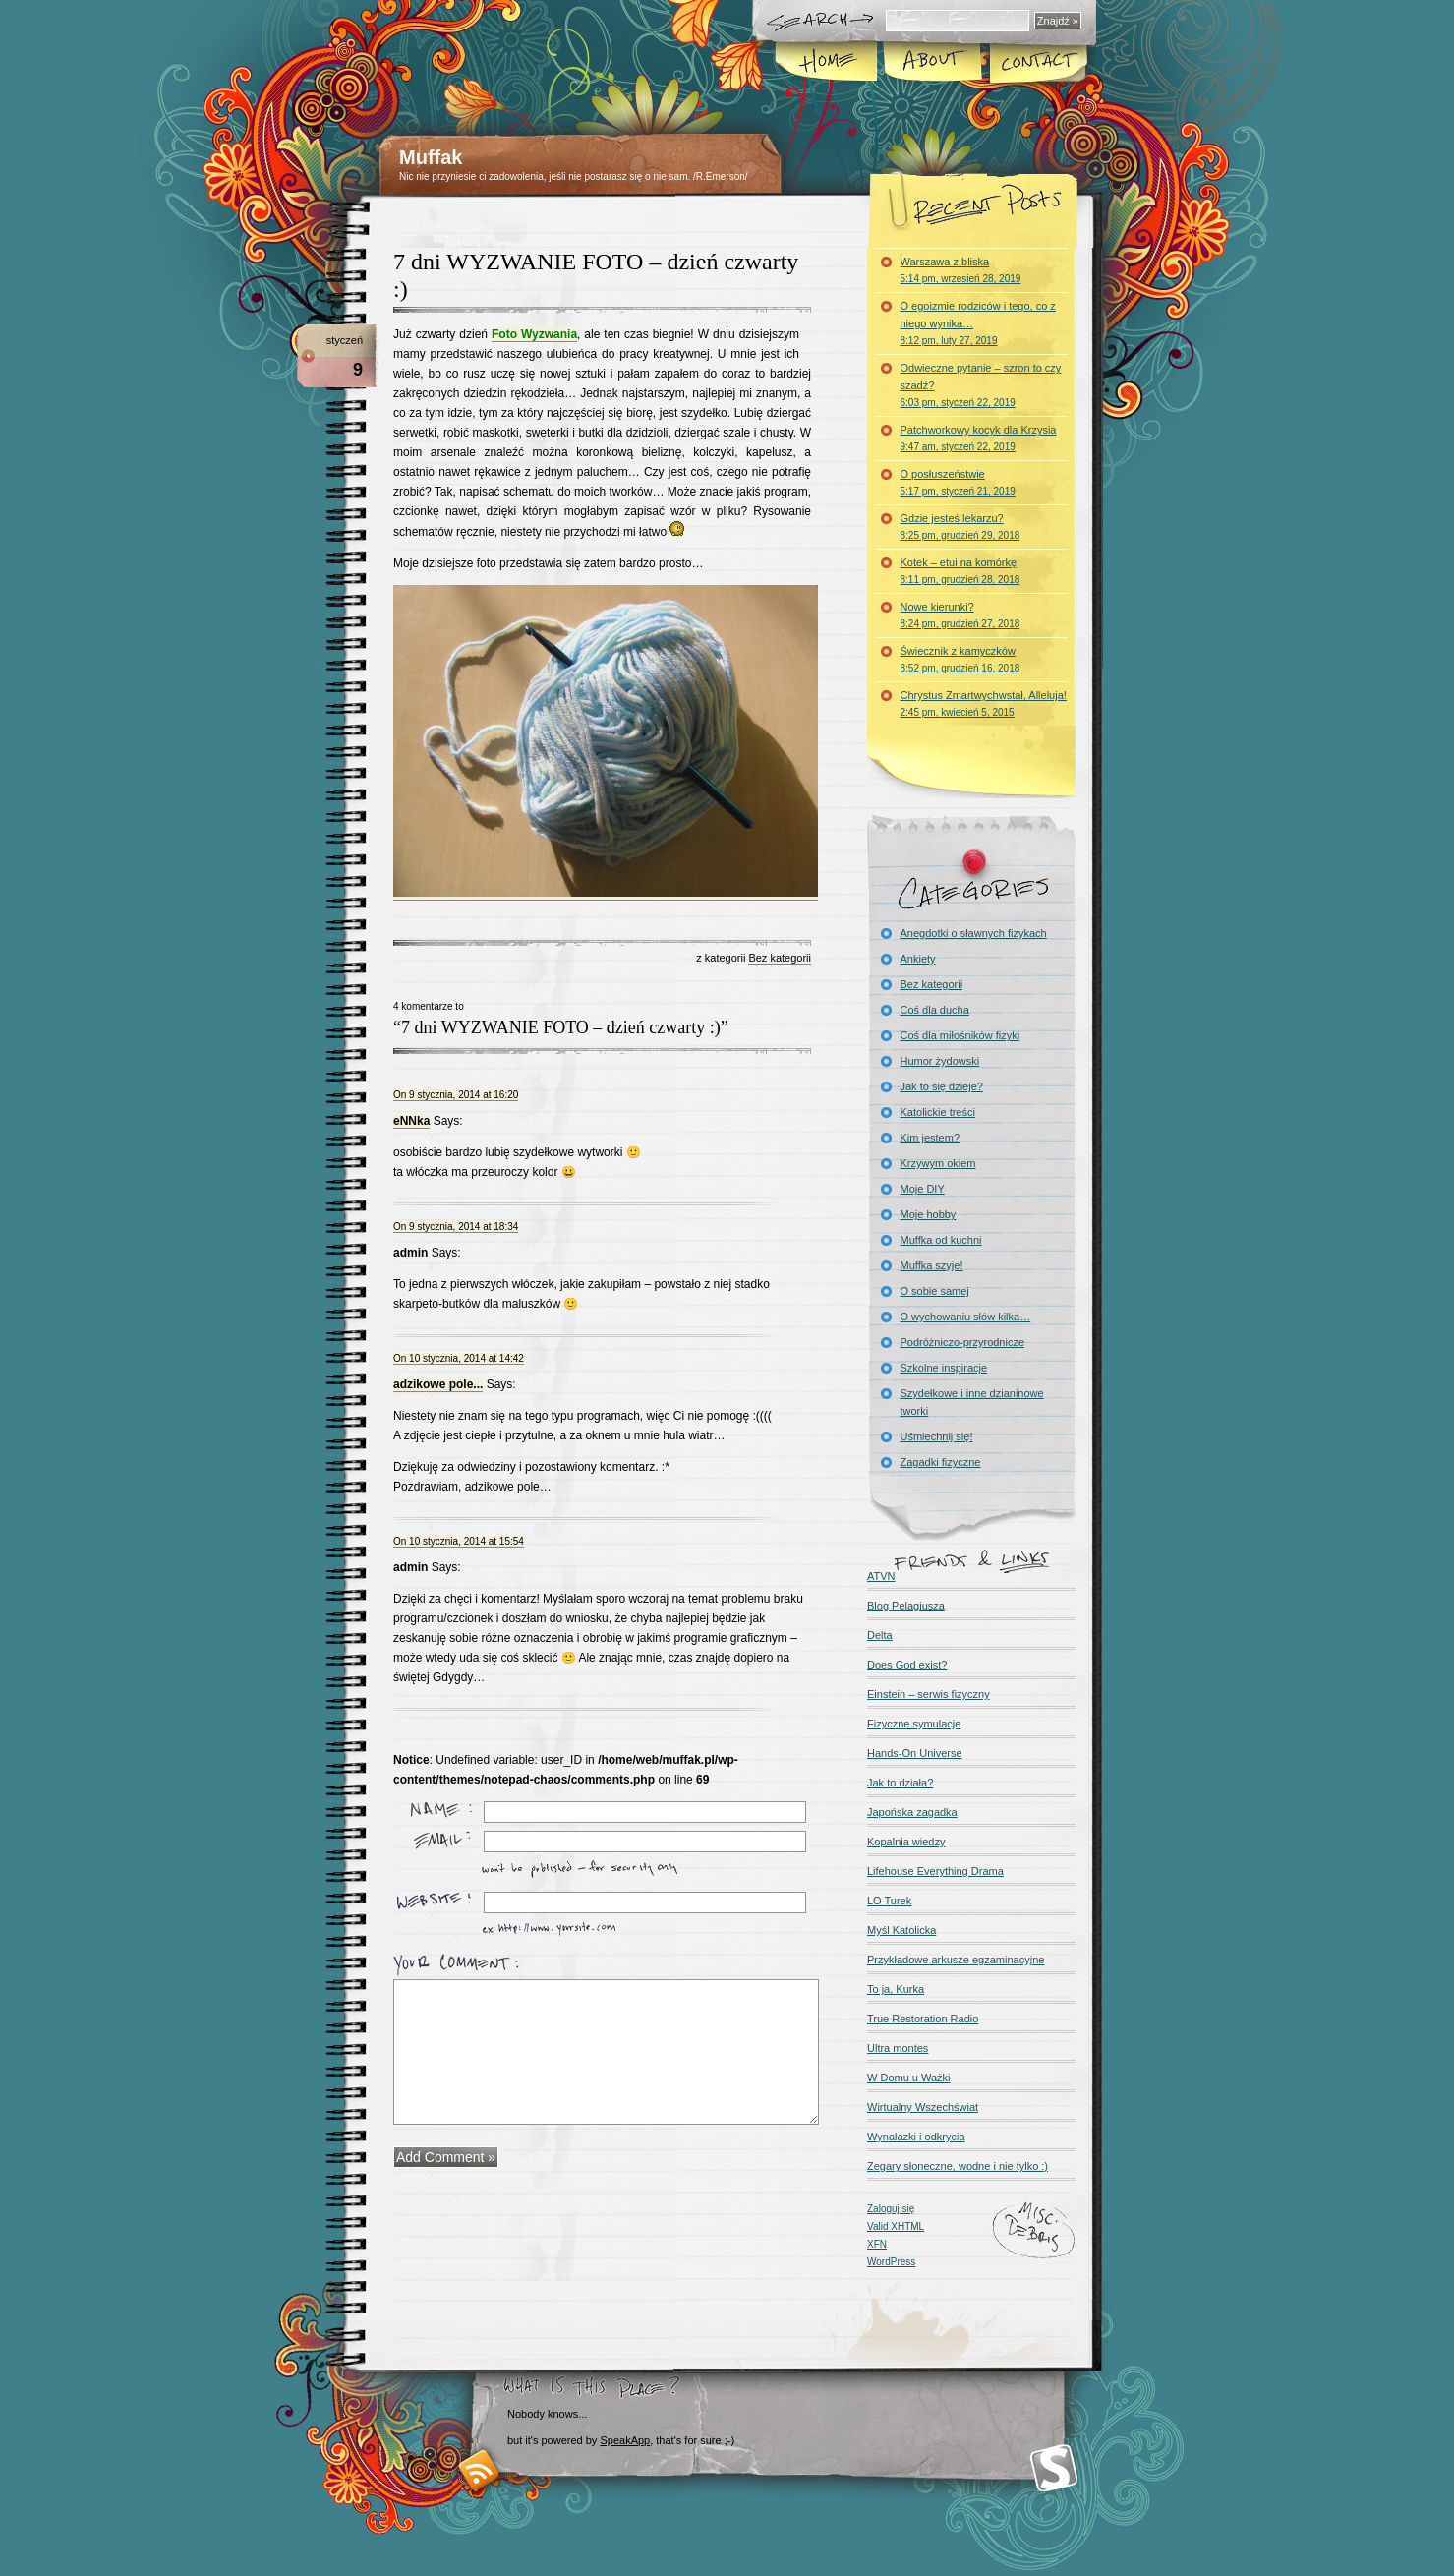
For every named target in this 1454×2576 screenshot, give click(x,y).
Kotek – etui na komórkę (960, 570)
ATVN (881, 1576)
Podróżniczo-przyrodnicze (963, 1342)
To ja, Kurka (895, 1989)
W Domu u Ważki (909, 2077)
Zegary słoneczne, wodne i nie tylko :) (957, 2166)
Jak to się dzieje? (942, 1086)
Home (826, 63)
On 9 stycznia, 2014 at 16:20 (455, 1094)
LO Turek (889, 1900)
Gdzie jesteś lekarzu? (960, 526)
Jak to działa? (900, 1782)
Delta (880, 1635)
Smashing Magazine (1053, 2468)
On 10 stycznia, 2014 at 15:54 (458, 1541)
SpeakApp (625, 2440)
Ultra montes (897, 2048)
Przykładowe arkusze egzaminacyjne (955, 1959)
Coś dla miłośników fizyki (960, 1035)
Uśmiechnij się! (937, 1436)
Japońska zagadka (912, 1812)
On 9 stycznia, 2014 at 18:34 (455, 1226)
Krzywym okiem (938, 1163)
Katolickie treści (938, 1112)
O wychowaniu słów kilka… (966, 1316)
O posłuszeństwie (958, 482)
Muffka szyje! (932, 1265)
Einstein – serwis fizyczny (928, 1694)
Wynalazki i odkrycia (916, 2136)
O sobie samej (935, 1291)
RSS (479, 2470)
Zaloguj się (890, 2208)
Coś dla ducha (935, 1010)
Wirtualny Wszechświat (922, 2107)
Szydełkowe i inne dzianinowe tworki (972, 1402)
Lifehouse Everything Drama (935, 1871)
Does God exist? (907, 1664)
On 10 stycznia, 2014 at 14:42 (458, 1358)
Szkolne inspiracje (944, 1368)
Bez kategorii (779, 958)
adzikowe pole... (438, 1384)
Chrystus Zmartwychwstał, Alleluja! (984, 703)
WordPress (891, 2261)
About (931, 63)
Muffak (430, 157)
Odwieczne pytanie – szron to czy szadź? (981, 385)
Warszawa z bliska (961, 270)
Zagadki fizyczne (941, 1462)
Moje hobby (929, 1214)
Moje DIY (923, 1189)
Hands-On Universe (914, 1753)
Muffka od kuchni (941, 1240)
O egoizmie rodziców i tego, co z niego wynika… (978, 323)
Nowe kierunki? (960, 615)
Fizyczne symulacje (913, 1723)
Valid (895, 2226)
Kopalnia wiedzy (906, 1841)
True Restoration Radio (922, 2018)
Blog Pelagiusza (906, 1605)
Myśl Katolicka (901, 1930)
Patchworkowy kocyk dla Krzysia (979, 438)
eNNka (411, 1121)
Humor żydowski (940, 1061)
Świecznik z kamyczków (960, 659)
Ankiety (918, 959)
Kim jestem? (930, 1137)
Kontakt (1036, 63)
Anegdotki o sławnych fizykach (974, 933)
